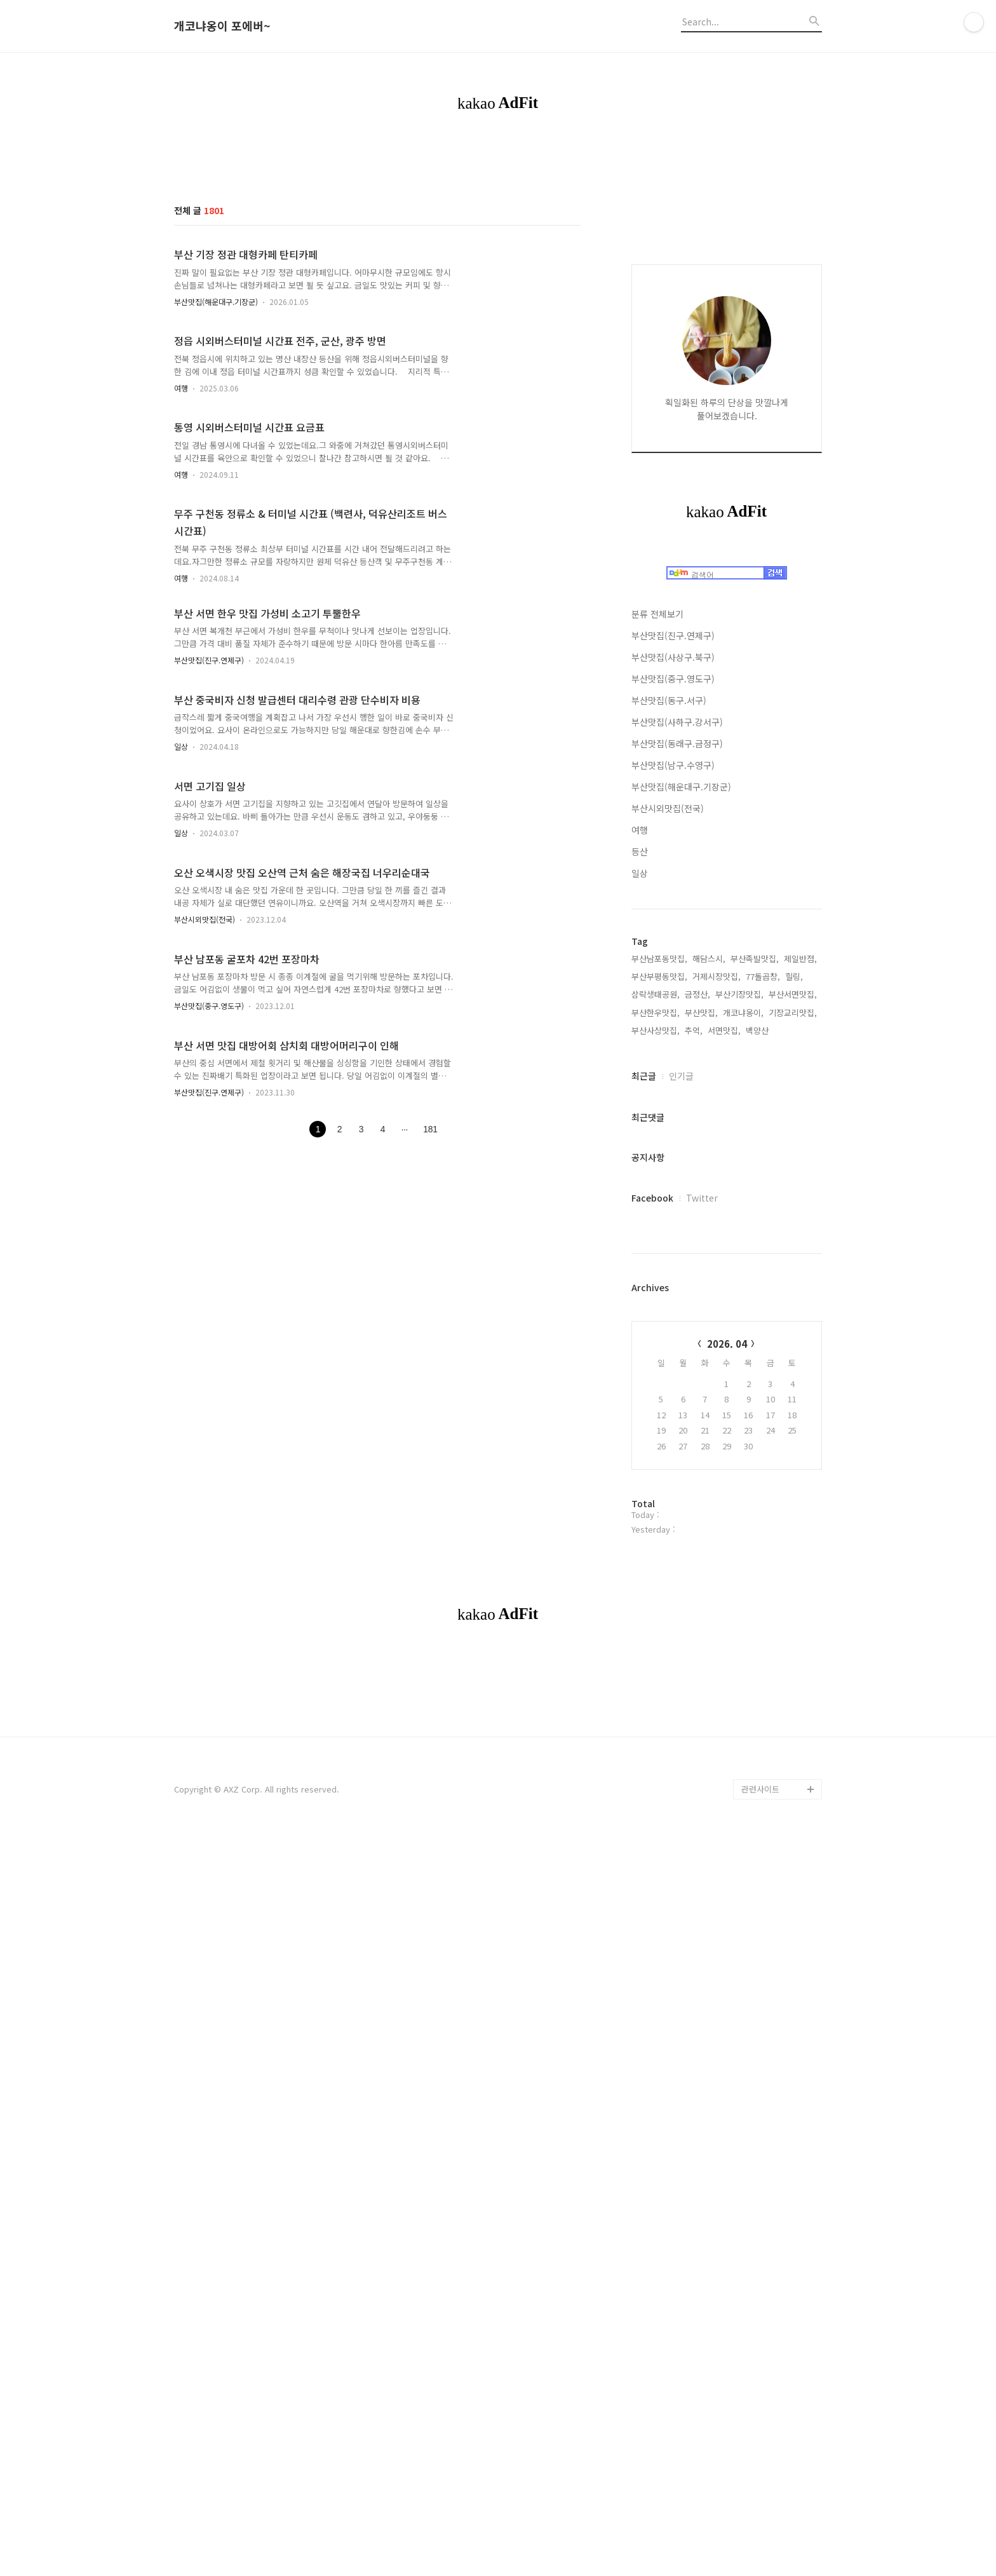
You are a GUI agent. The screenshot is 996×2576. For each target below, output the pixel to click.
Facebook (652, 1579)
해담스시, (708, 1340)
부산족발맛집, (754, 1340)
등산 (639, 1232)
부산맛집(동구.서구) (668, 1081)
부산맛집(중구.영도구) (209, 1005)
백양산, (758, 1412)
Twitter (702, 1579)
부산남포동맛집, (659, 1340)
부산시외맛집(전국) (204, 919)
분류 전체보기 (657, 995)
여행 (181, 388)
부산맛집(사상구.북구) (673, 1038)
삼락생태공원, (655, 1375)
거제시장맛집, (716, 1358)
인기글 (681, 1457)
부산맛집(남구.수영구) (673, 1146)
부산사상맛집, (655, 1412)
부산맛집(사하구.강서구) (677, 1103)
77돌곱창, (763, 1358)
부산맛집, (701, 1394)
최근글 (643, 1457)
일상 (181, 746)
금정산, (697, 1375)
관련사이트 (760, 2348)
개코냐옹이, (743, 1394)
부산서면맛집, (793, 1375)
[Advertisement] (726, 427)
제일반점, (800, 1340)
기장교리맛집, (793, 1394)
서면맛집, (724, 1412)
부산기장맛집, (739, 1375)
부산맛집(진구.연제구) (209, 659)
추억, (694, 1412)
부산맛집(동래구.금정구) (677, 1124)
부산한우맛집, (655, 1394)
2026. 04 (727, 1725)
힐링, (794, 1358)
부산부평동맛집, (659, 1358)
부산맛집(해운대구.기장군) (216, 301)
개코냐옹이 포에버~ (222, 26)
